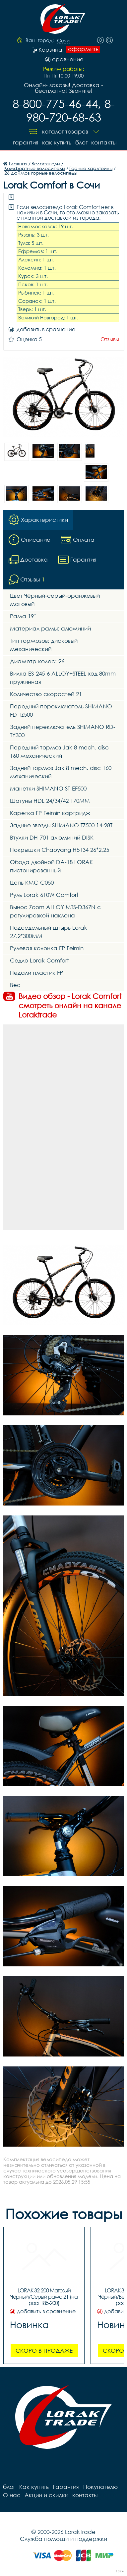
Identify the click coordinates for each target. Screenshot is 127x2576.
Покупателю (100, 2486)
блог (81, 142)
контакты (104, 142)
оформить (83, 49)
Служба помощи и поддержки (63, 2538)
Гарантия (25, 142)
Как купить (56, 142)
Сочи (63, 40)
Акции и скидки (46, 2495)
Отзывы (109, 339)
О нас (12, 2495)
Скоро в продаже (44, 2350)
